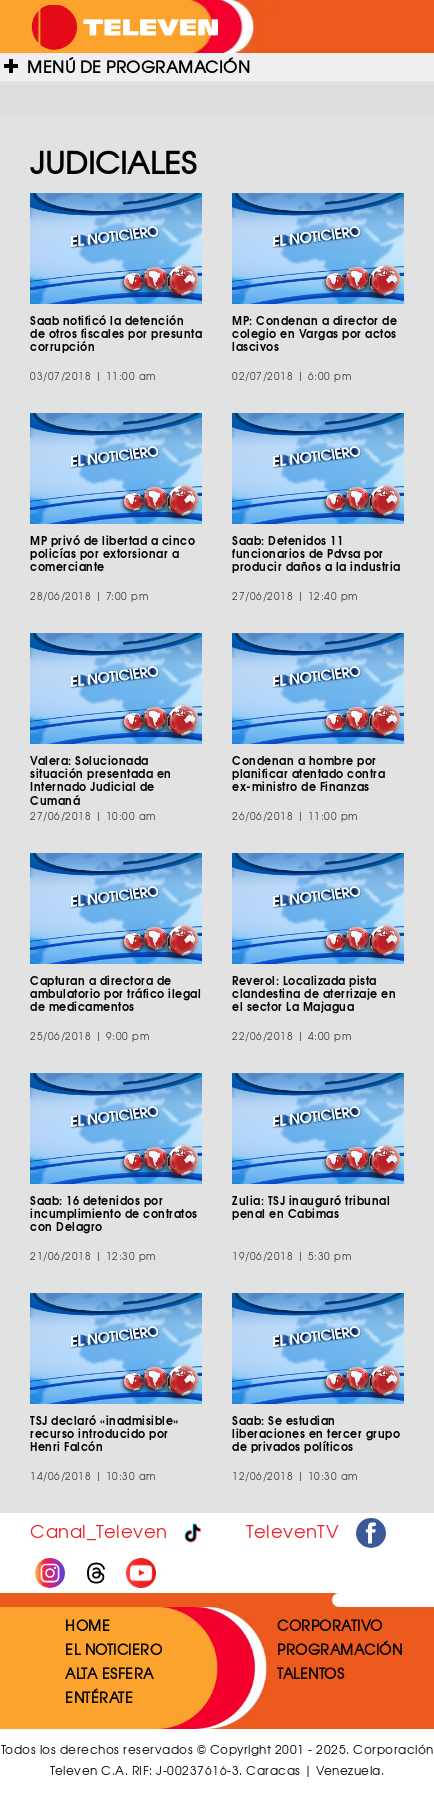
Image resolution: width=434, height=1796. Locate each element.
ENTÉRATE (99, 1697)
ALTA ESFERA (109, 1673)
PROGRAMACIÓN (339, 1649)
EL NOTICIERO (113, 1649)
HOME (87, 1625)
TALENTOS (310, 1673)
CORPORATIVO (330, 1625)
